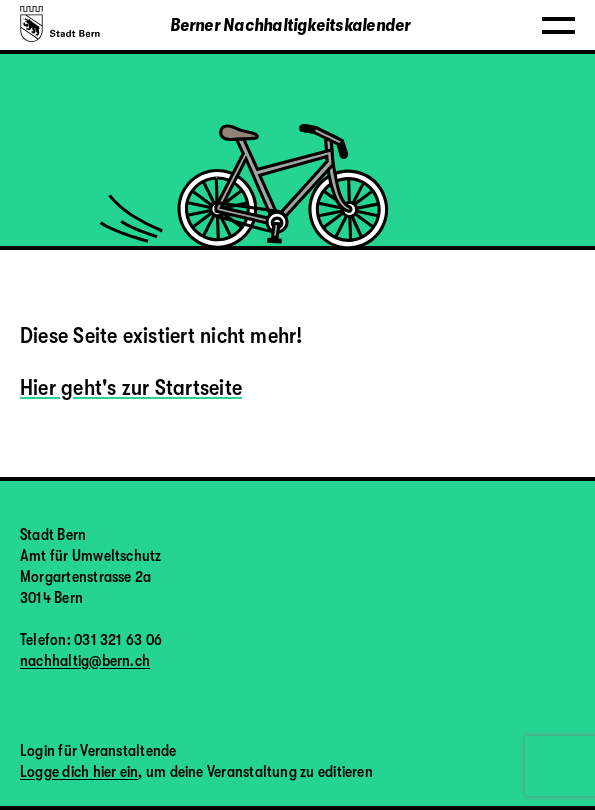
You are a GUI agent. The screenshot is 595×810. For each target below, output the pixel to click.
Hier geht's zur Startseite (131, 387)
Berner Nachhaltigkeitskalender (290, 25)
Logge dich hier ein (79, 772)
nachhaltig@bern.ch (85, 661)
